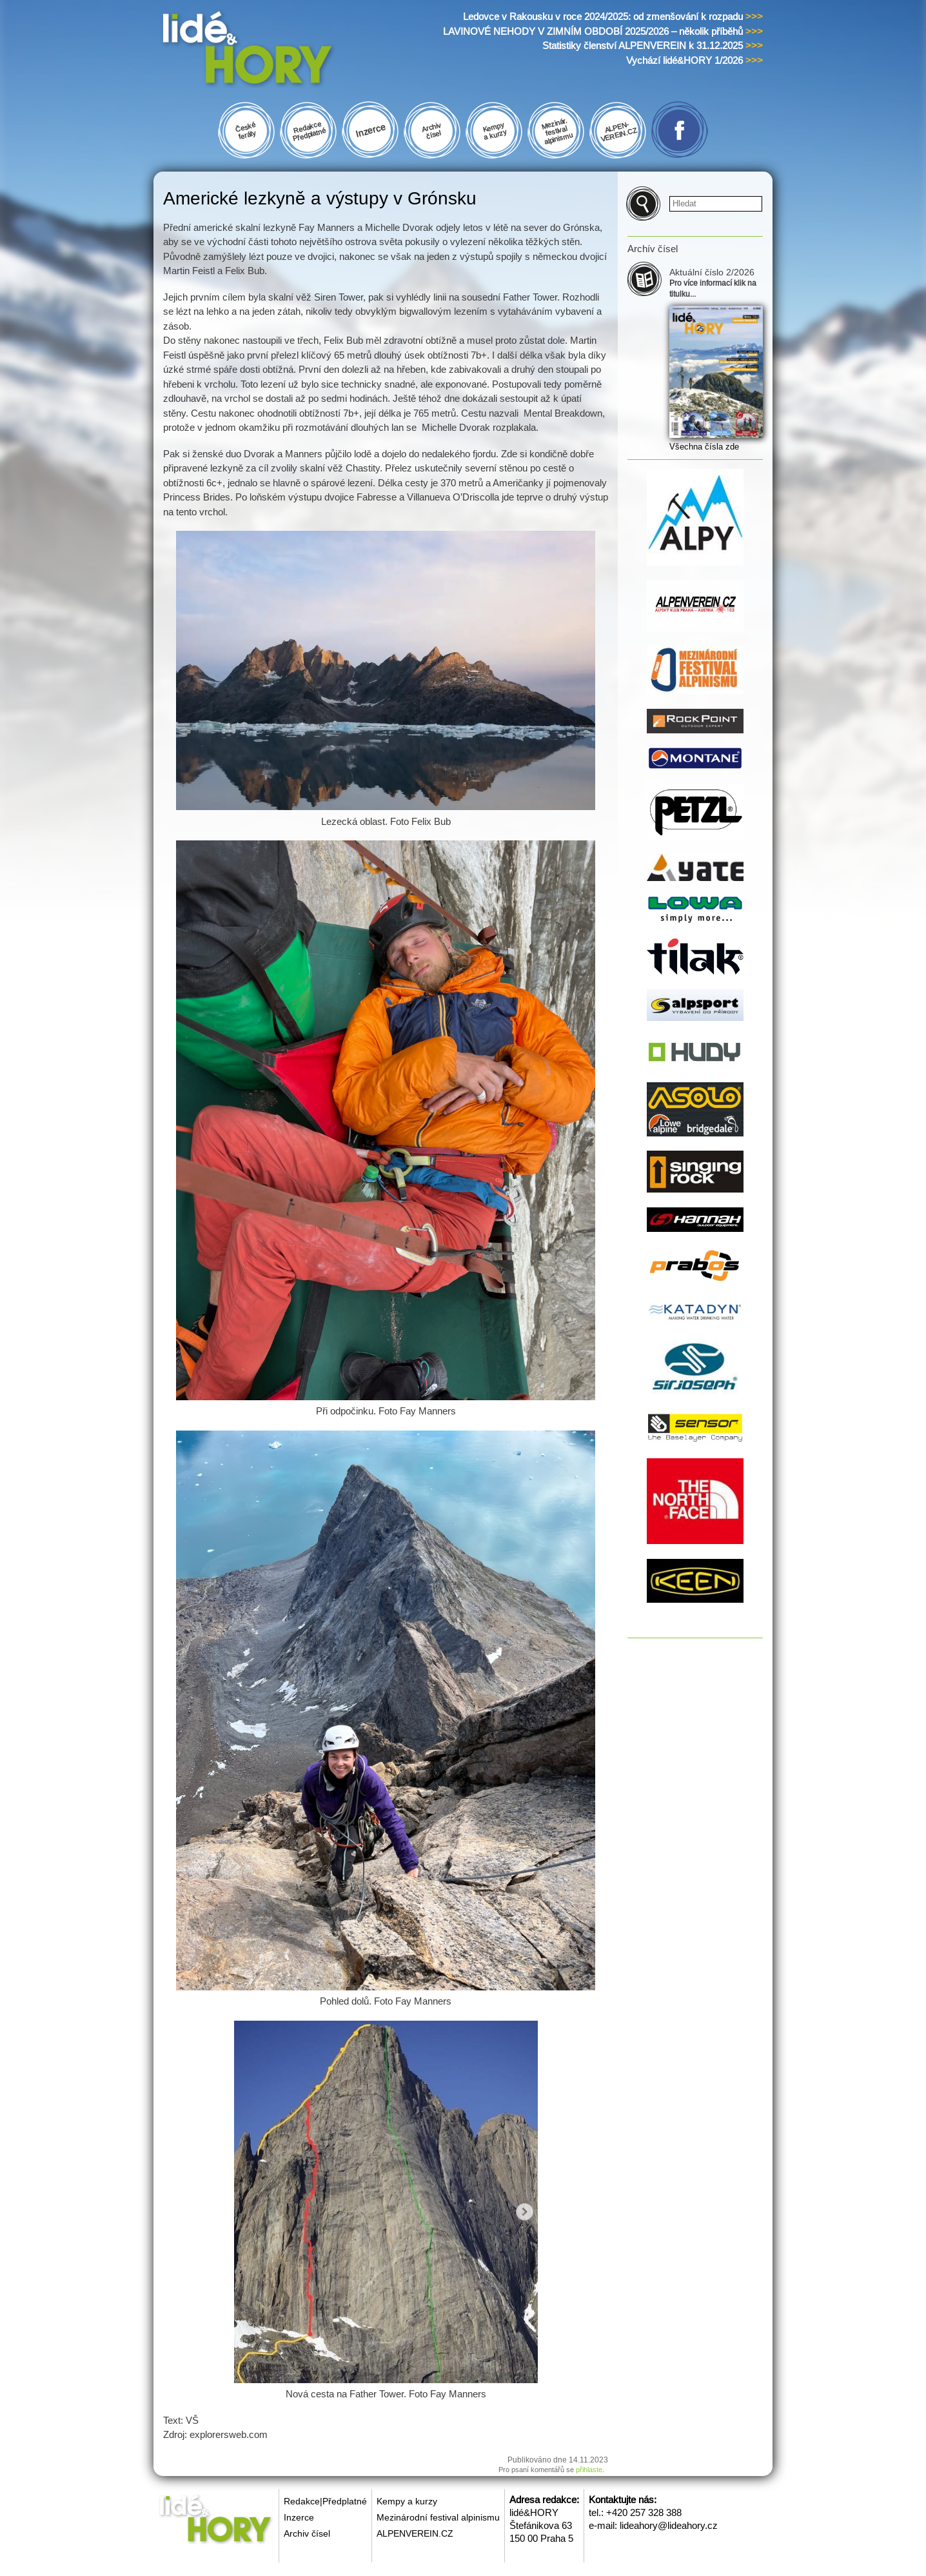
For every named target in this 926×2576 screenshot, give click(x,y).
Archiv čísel (307, 2533)
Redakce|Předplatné (325, 2501)
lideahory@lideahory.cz (669, 2525)
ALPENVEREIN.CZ (415, 2533)
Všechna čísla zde (704, 446)
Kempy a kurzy (407, 2501)
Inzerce (299, 2517)
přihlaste (589, 2469)
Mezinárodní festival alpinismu (438, 2517)
